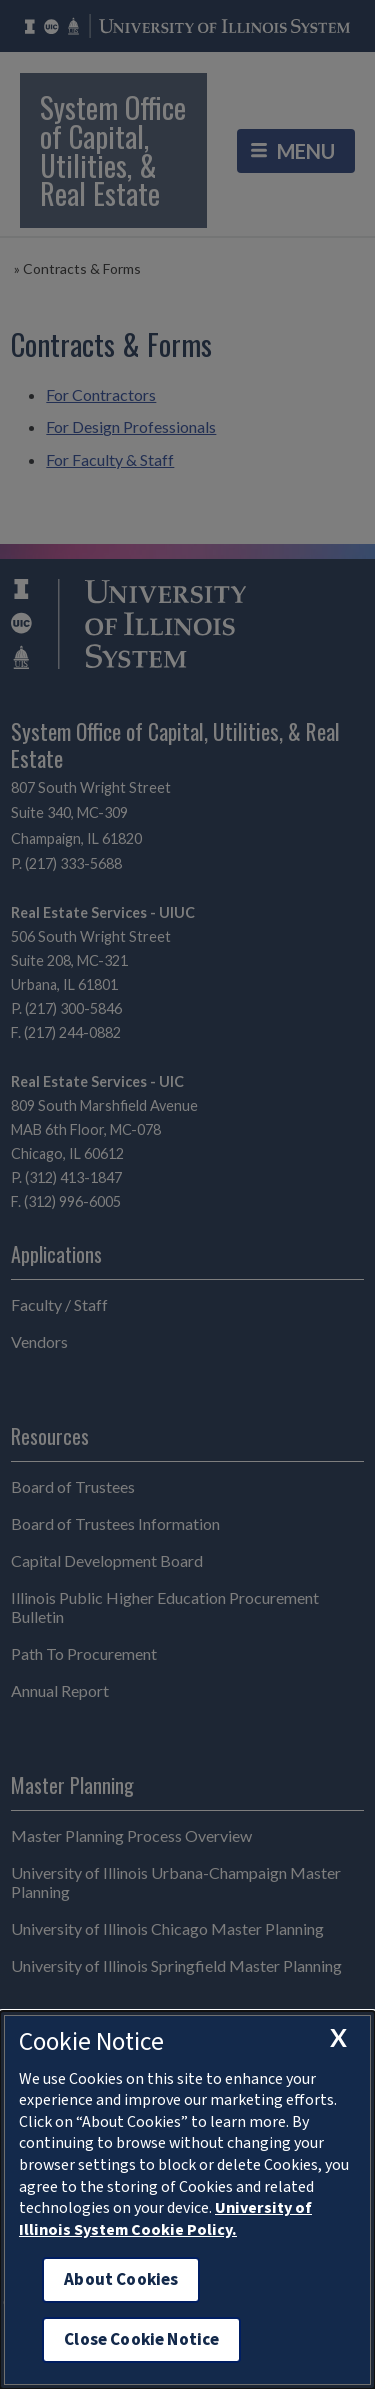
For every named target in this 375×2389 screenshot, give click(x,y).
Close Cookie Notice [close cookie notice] (141, 2339)
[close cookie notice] (338, 2038)
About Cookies (121, 2279)
